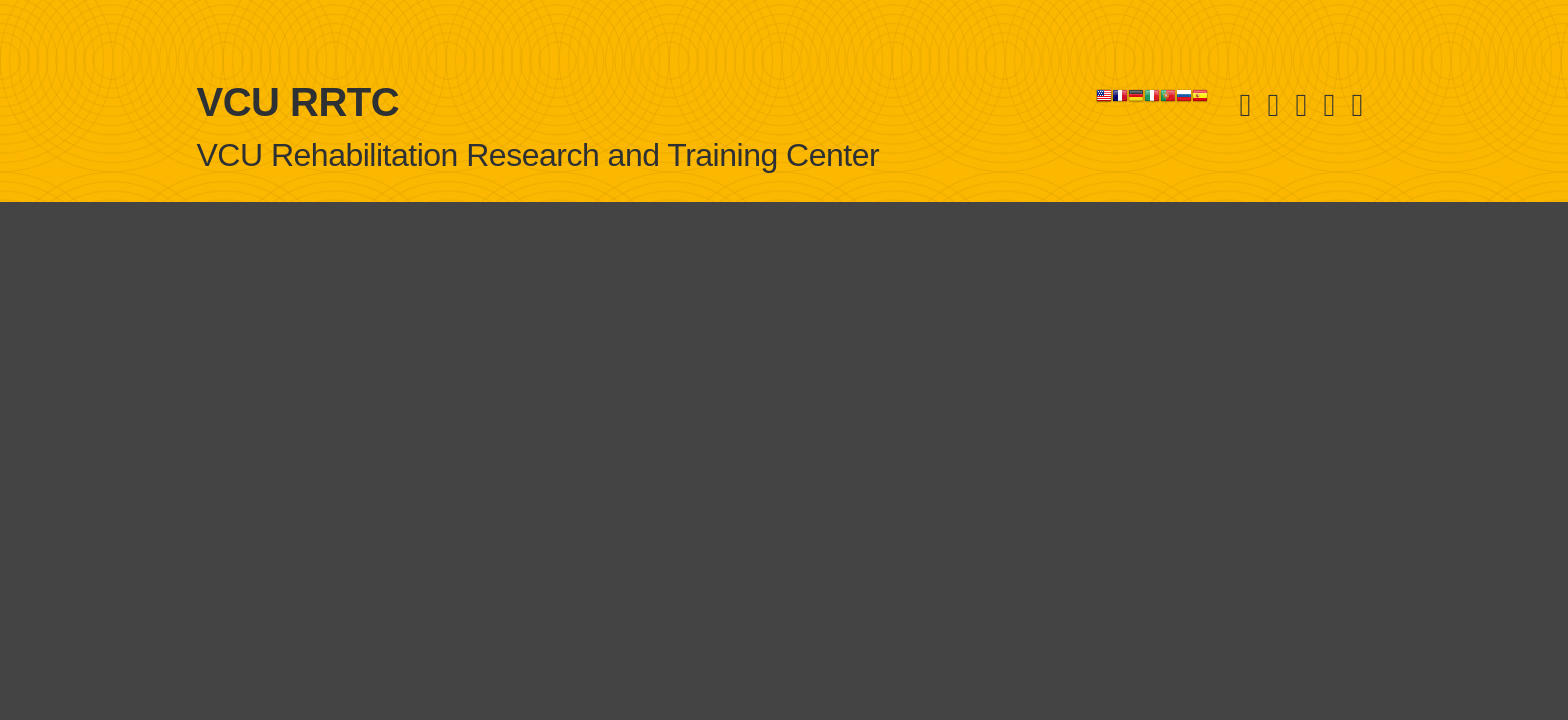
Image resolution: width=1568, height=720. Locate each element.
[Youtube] (1245, 104)
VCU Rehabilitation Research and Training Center (538, 155)
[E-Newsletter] (1357, 104)
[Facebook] (1273, 104)
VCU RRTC (298, 102)
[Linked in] (1301, 104)
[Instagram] (1329, 104)
